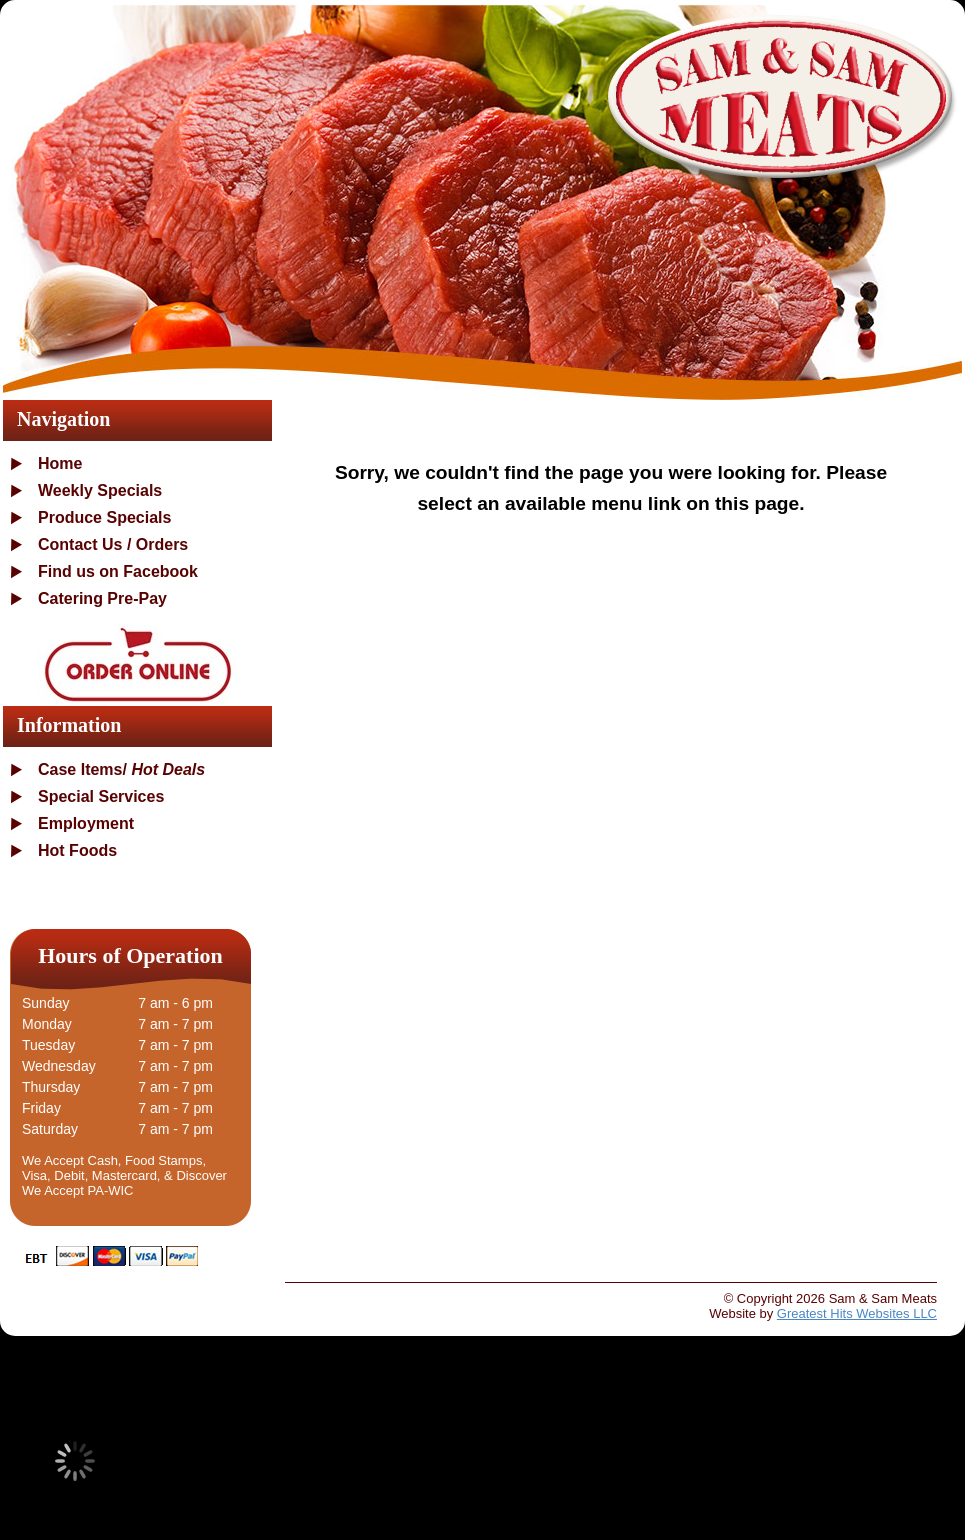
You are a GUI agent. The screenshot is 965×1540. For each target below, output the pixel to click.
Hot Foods (77, 850)
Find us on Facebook (118, 571)
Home (60, 463)
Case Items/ (121, 769)
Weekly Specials (100, 490)
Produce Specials (104, 517)
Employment (86, 823)
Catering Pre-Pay (102, 598)
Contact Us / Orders (113, 544)
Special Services (101, 796)
